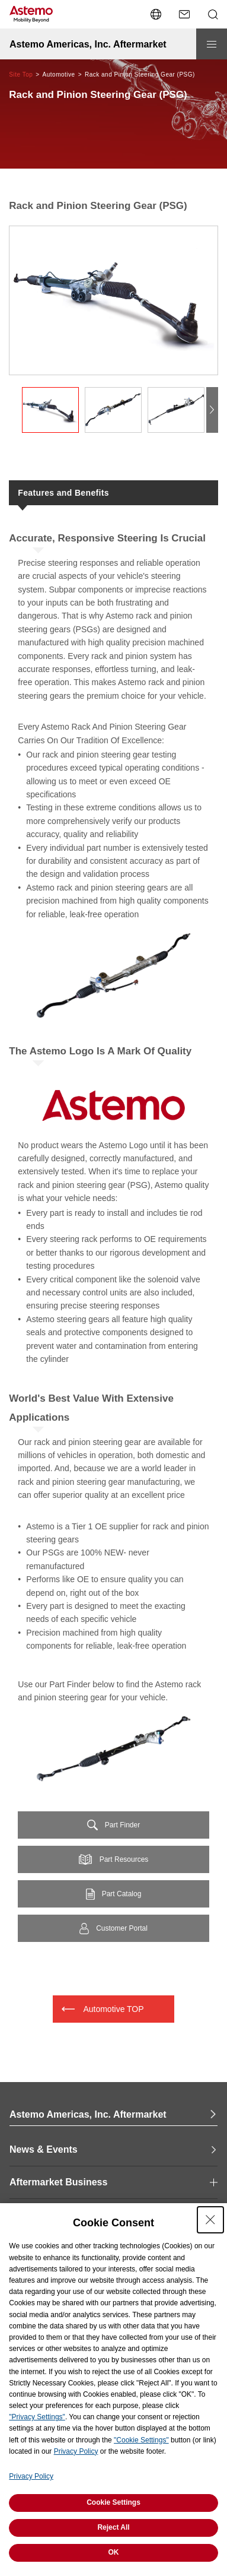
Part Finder (122, 1825)
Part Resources (124, 1859)
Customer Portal (122, 1928)
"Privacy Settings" (37, 2417)
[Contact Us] (184, 14)
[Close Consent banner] (210, 2220)
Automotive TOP (113, 2009)
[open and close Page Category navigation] (113, 2182)
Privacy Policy (76, 2451)
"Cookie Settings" (141, 2440)
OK (113, 2552)
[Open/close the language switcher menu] (156, 14)
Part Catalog (122, 1894)
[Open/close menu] (211, 43)
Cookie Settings (113, 2502)
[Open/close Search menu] (212, 14)
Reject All (113, 2527)
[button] (212, 410)
